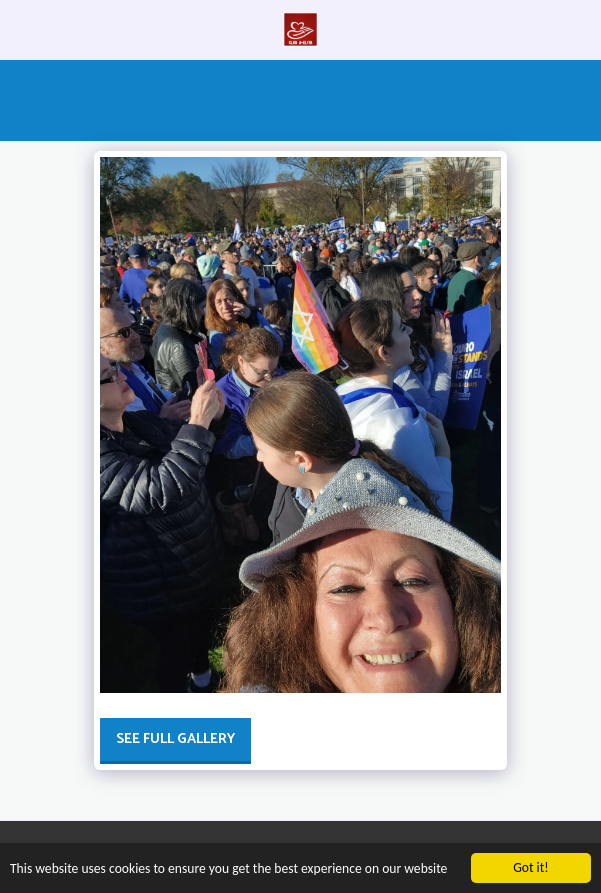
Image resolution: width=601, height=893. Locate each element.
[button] (22, 28)
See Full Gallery (175, 739)
